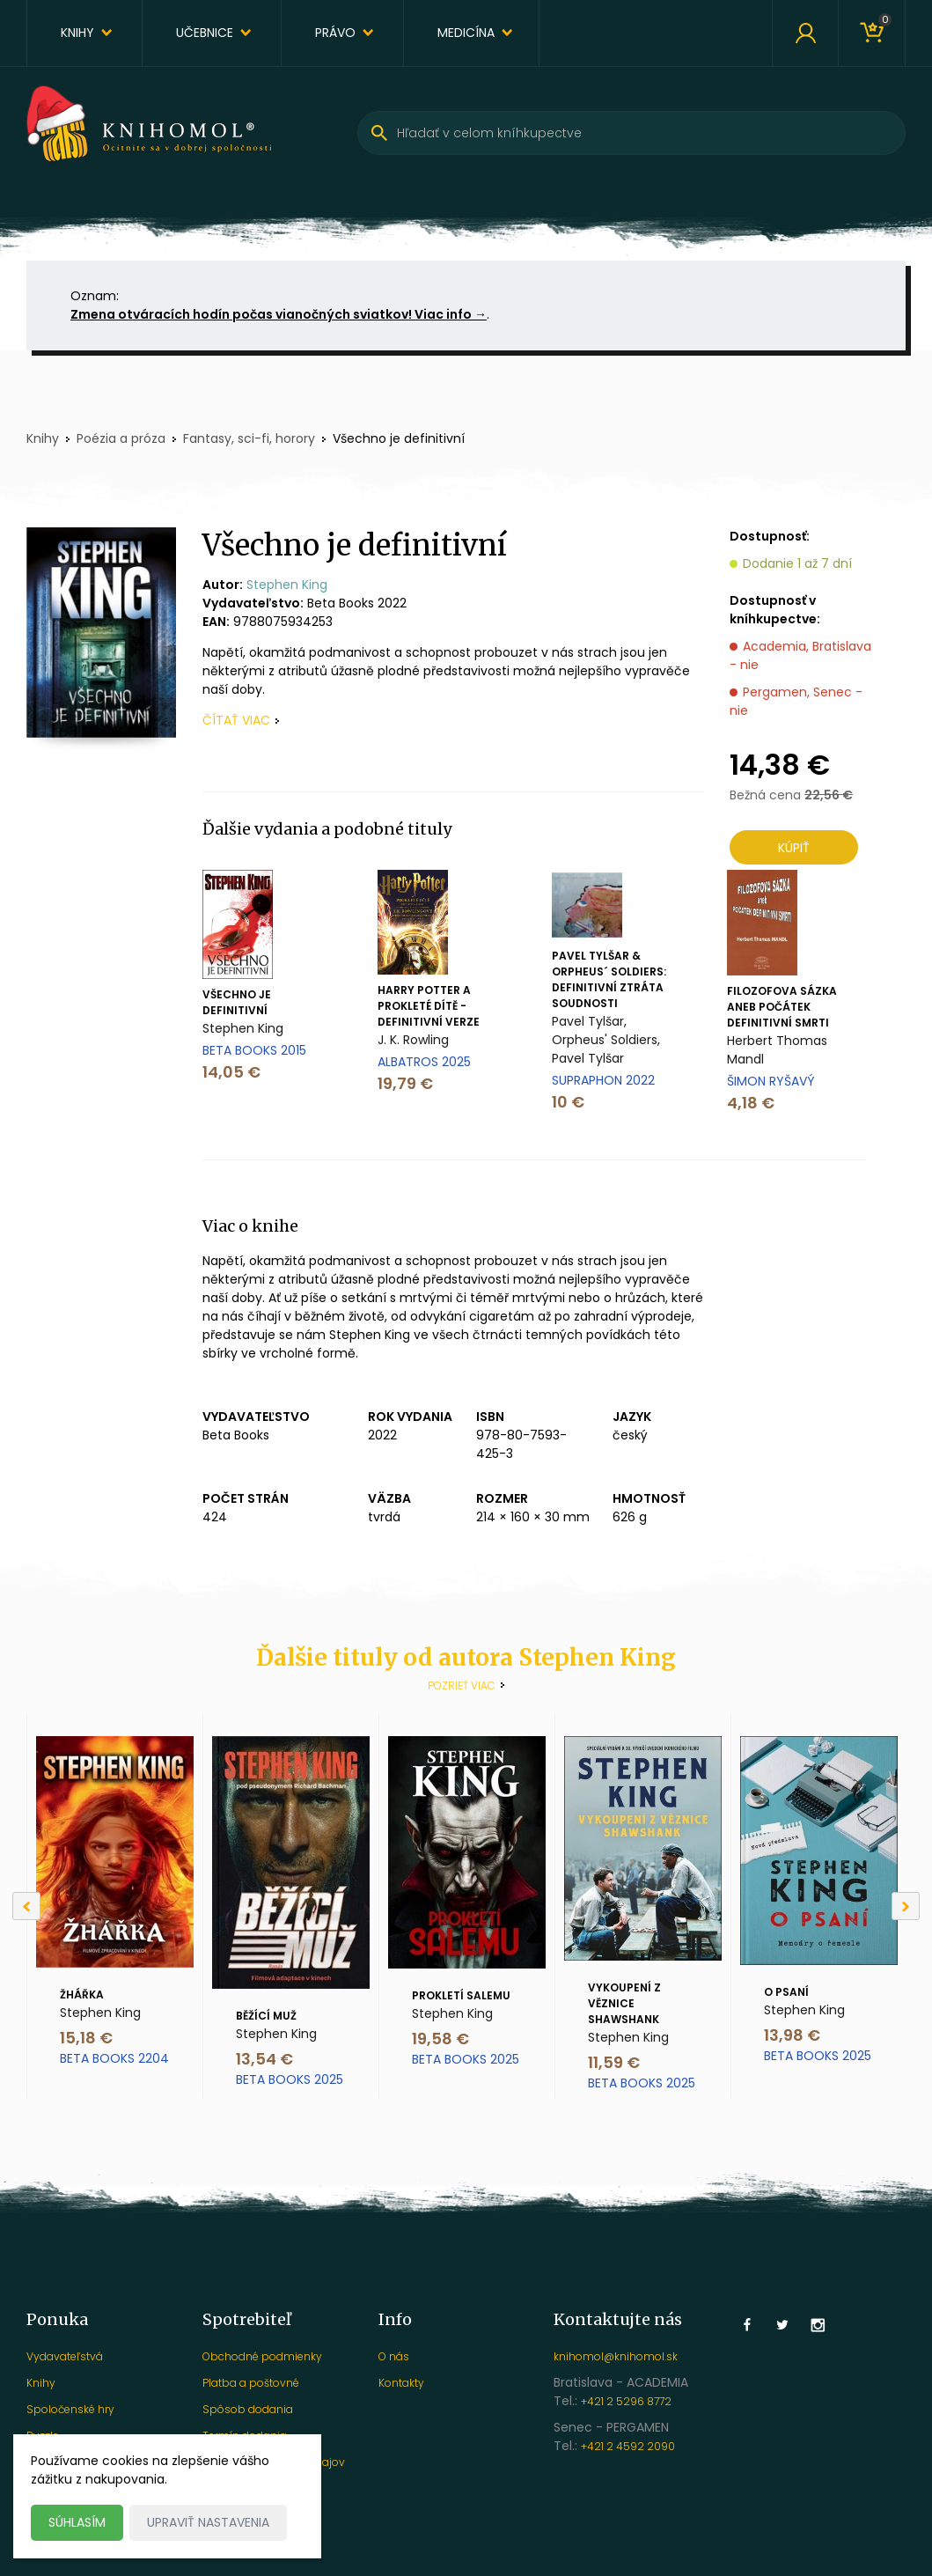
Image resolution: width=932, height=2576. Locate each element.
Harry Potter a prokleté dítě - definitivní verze (429, 1006)
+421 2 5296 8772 (626, 2401)
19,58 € (440, 2039)
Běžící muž (266, 2015)
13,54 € (264, 2059)
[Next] (906, 1906)
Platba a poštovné (250, 2382)
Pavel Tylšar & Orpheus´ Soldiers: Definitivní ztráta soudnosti (609, 979)
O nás (393, 2356)
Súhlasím (77, 2522)
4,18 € (750, 1103)
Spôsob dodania (247, 2409)
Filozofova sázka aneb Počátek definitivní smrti (782, 1006)
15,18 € (86, 2038)
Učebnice (204, 32)
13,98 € (792, 2035)
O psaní (786, 1991)
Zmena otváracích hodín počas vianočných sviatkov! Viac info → (278, 314)
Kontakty (401, 2382)
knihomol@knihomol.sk (616, 2356)
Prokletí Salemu (461, 1995)
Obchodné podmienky (262, 2356)
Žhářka (82, 1994)
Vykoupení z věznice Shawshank (624, 2003)
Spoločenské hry (70, 2409)
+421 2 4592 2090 (628, 2446)
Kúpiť (794, 848)
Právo (335, 32)
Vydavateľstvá (64, 2356)
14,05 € (231, 1072)
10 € (568, 1102)
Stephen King (286, 584)
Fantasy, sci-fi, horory (249, 438)
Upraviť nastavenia (208, 2522)
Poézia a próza (121, 438)
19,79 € (405, 1083)
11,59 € (614, 2062)
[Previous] (26, 1906)
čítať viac (236, 720)
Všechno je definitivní (236, 1002)
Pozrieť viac (461, 1685)
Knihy (77, 32)
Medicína (466, 32)
